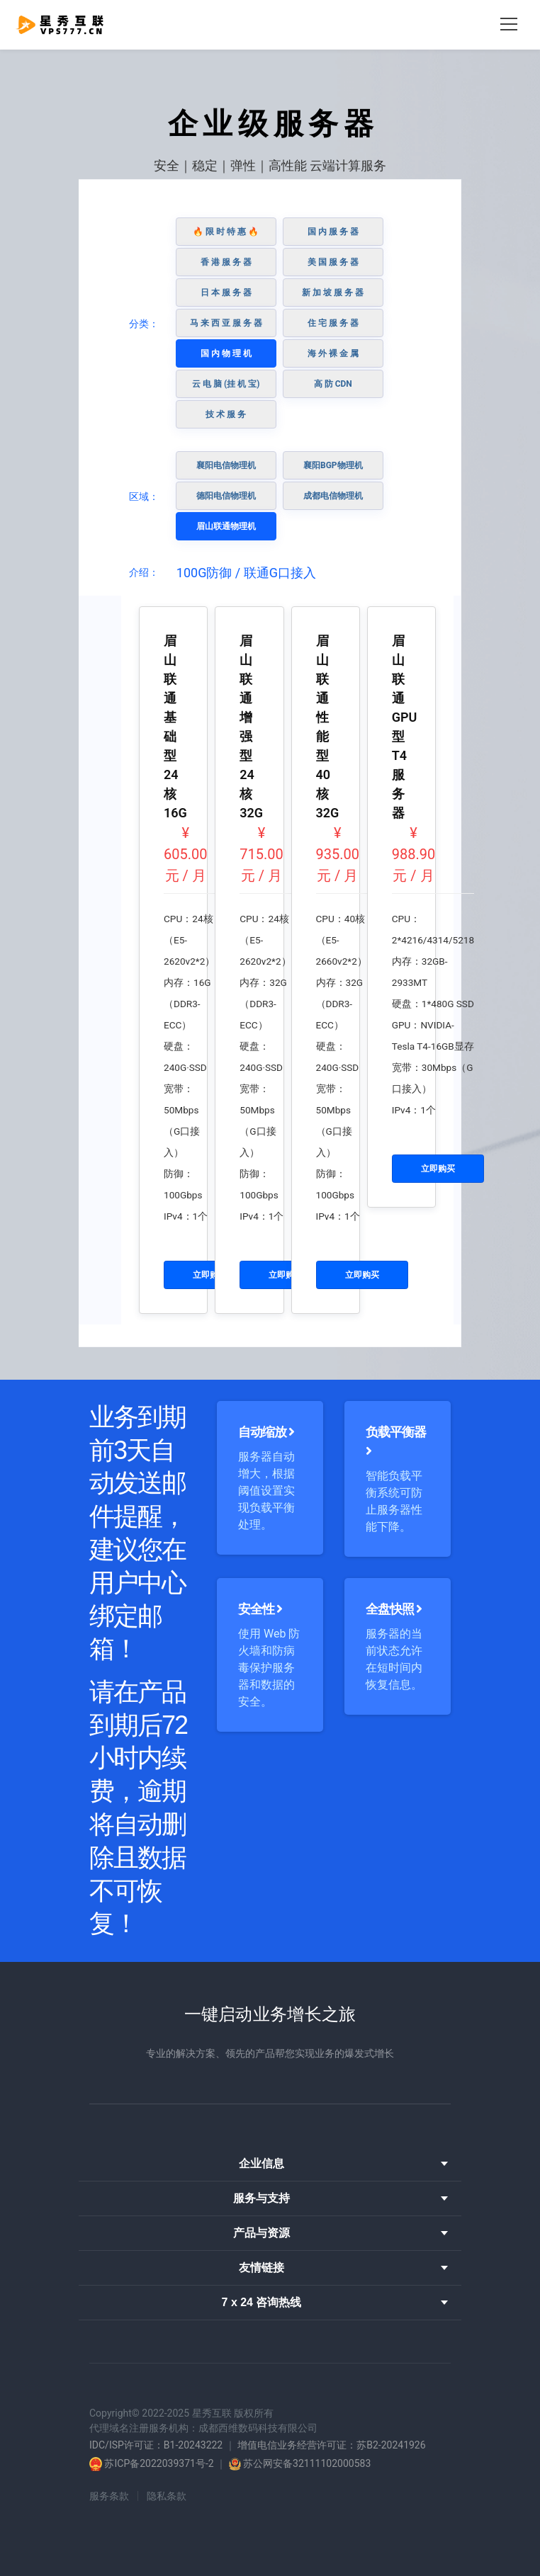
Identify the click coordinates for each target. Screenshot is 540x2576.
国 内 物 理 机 (226, 353)
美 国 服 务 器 (333, 262)
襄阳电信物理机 (226, 465)
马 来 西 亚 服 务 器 (226, 323)
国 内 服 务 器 (333, 232)
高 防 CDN (333, 384)
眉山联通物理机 (226, 526)
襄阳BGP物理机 (333, 465)
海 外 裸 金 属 (333, 353)
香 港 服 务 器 (226, 262)
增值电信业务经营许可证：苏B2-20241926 (331, 2445)
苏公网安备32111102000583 (307, 2463)
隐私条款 (166, 2496)
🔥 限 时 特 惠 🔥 (226, 232)
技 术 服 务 (226, 414)
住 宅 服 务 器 (333, 323)
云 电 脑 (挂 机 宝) (225, 384)
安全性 (260, 1608)
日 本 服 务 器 (226, 292)
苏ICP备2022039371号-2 (158, 2463)
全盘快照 (394, 1608)
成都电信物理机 (333, 496)
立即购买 (210, 1275)
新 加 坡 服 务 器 (333, 292)
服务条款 (109, 2496)
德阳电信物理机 (226, 496)
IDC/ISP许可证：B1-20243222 (156, 2445)
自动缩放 (266, 1431)
